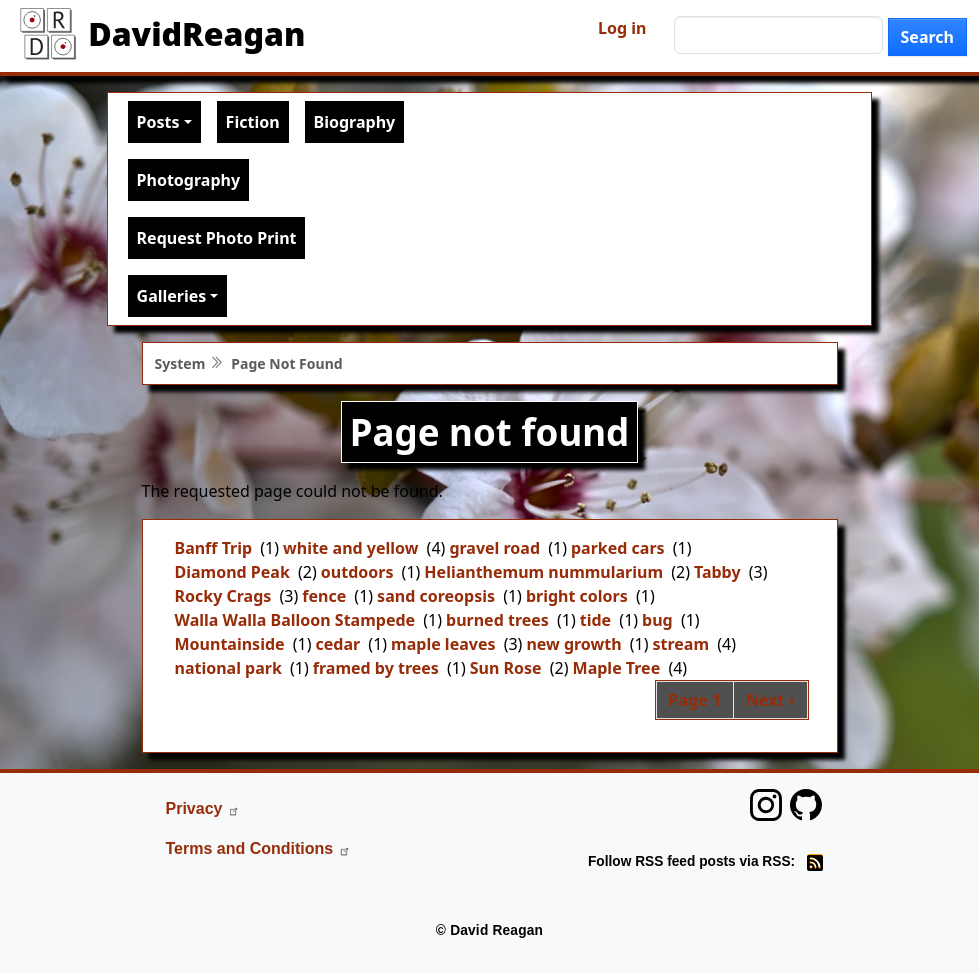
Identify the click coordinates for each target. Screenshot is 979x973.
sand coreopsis (436, 596)
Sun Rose (506, 668)
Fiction (253, 122)
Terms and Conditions (259, 848)
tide (595, 620)
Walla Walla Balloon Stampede (295, 620)
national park (228, 668)
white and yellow (350, 548)
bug (657, 620)
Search (927, 37)
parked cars (618, 548)
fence (324, 596)
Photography (188, 180)
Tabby (717, 572)
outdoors (357, 572)
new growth (573, 644)
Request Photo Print (217, 238)
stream (681, 644)
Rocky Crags (223, 596)
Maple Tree (617, 668)
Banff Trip (214, 548)
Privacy (203, 808)
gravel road (494, 548)
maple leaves (443, 644)
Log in (622, 28)
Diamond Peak (232, 572)
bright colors (577, 596)
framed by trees (376, 668)
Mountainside (230, 644)
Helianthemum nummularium (543, 572)
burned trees (497, 620)
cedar (338, 644)
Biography (355, 122)
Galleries (172, 296)
